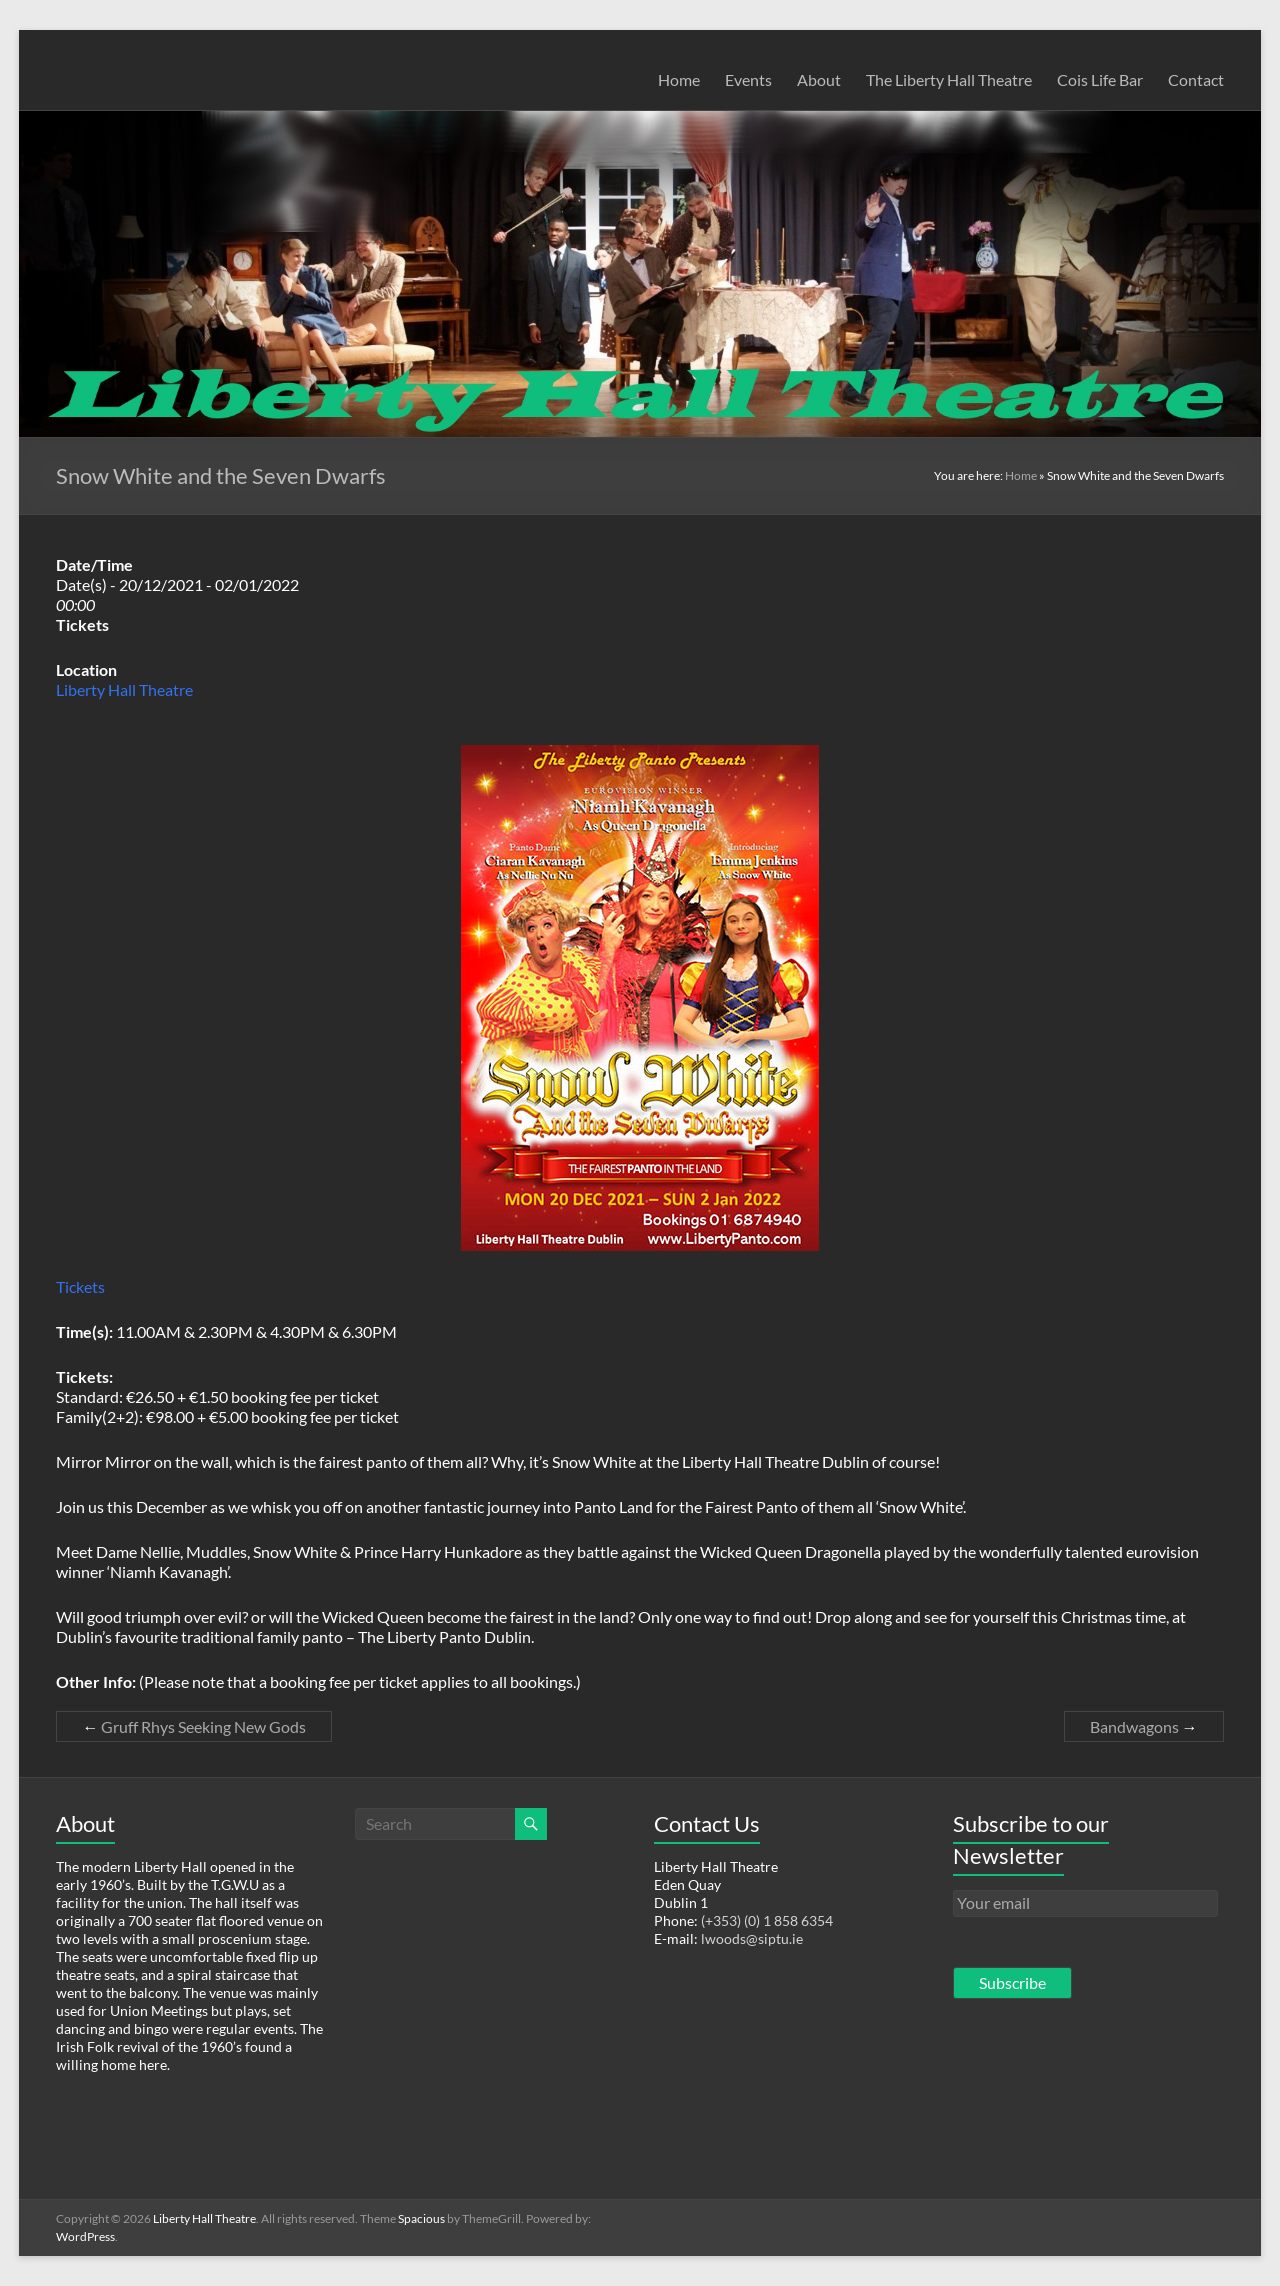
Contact (1196, 79)
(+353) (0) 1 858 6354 (767, 1920)
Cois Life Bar (1100, 79)
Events (748, 79)
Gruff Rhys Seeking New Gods (194, 1726)
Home (679, 79)
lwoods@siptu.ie (752, 1938)
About (819, 79)
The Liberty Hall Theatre (949, 79)
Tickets (80, 1286)
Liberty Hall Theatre (124, 689)
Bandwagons (1144, 1726)
